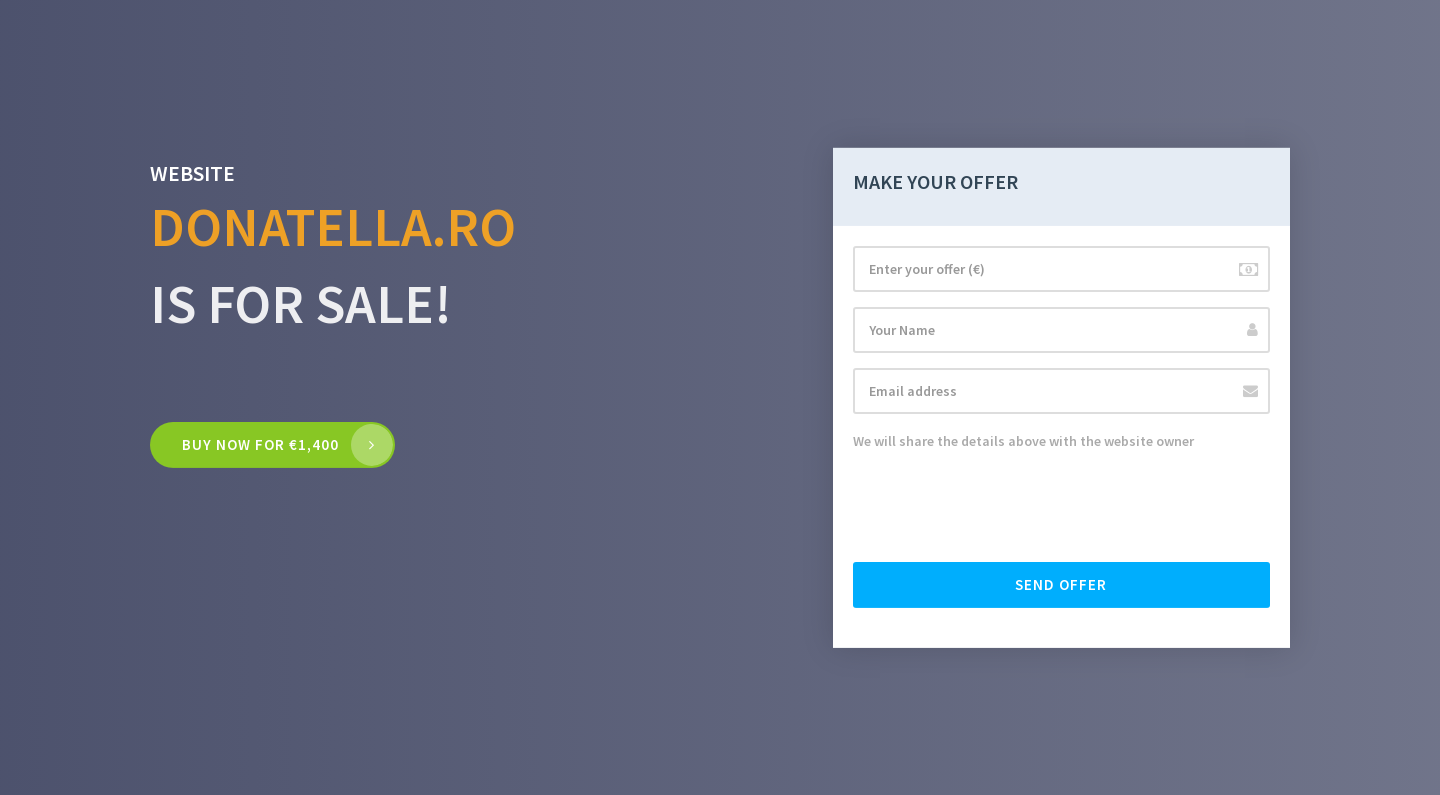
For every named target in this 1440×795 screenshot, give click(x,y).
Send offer (1061, 584)
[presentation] (1005, 508)
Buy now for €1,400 (260, 444)
